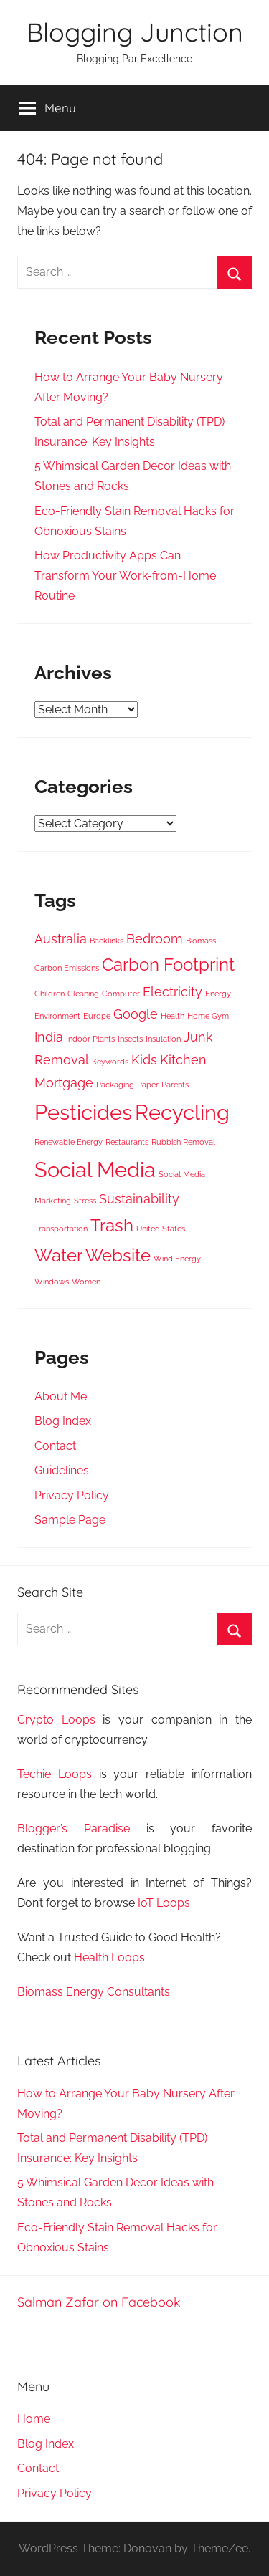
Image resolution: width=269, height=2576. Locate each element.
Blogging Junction (135, 32)
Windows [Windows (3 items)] (51, 1281)
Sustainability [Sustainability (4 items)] (139, 1198)
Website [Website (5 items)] (118, 1255)
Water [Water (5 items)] (58, 1255)
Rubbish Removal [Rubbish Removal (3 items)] (183, 1142)
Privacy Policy (71, 1495)
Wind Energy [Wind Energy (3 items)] (177, 1258)
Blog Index (62, 1421)
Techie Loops (54, 1774)
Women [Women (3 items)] (86, 1281)
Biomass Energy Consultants (93, 1992)
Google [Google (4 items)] (135, 1014)
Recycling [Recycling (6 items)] (182, 1112)
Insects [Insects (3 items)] (130, 1038)
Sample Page (69, 1520)
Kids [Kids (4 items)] (144, 1059)
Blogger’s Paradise (73, 1828)
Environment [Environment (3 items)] (57, 1015)
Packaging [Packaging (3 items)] (115, 1084)
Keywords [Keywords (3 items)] (110, 1061)
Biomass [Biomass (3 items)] (201, 940)
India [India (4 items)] (48, 1036)
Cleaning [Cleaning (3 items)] (83, 993)
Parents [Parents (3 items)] (175, 1084)
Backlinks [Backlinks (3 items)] (106, 940)
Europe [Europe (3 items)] (96, 1015)
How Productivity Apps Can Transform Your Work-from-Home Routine (125, 575)
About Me (60, 1396)
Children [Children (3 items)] (49, 993)
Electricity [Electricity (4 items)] (172, 991)
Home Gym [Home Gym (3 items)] (208, 1015)
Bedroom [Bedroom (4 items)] (154, 938)
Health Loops (109, 1957)
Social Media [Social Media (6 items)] (95, 1169)
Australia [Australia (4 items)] (60, 938)
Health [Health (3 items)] (172, 1015)
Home (33, 2419)
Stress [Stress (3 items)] (85, 1200)
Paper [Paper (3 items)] (148, 1084)
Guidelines (61, 1470)
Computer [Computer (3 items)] (121, 993)
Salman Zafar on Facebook (99, 2302)
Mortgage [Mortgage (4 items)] (63, 1082)
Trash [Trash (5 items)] (111, 1225)
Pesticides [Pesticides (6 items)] (83, 1112)
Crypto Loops (56, 1719)
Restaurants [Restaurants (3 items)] (126, 1142)
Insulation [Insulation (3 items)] (163, 1038)
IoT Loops (164, 1903)
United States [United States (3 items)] (160, 1228)
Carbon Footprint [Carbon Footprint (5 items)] (168, 964)
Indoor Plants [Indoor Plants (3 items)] (90, 1038)
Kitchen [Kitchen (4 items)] (183, 1059)
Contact (55, 1446)
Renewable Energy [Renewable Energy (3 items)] (68, 1142)
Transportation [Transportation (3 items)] (61, 1228)
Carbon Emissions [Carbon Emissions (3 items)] (66, 967)
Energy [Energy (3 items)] (218, 993)
